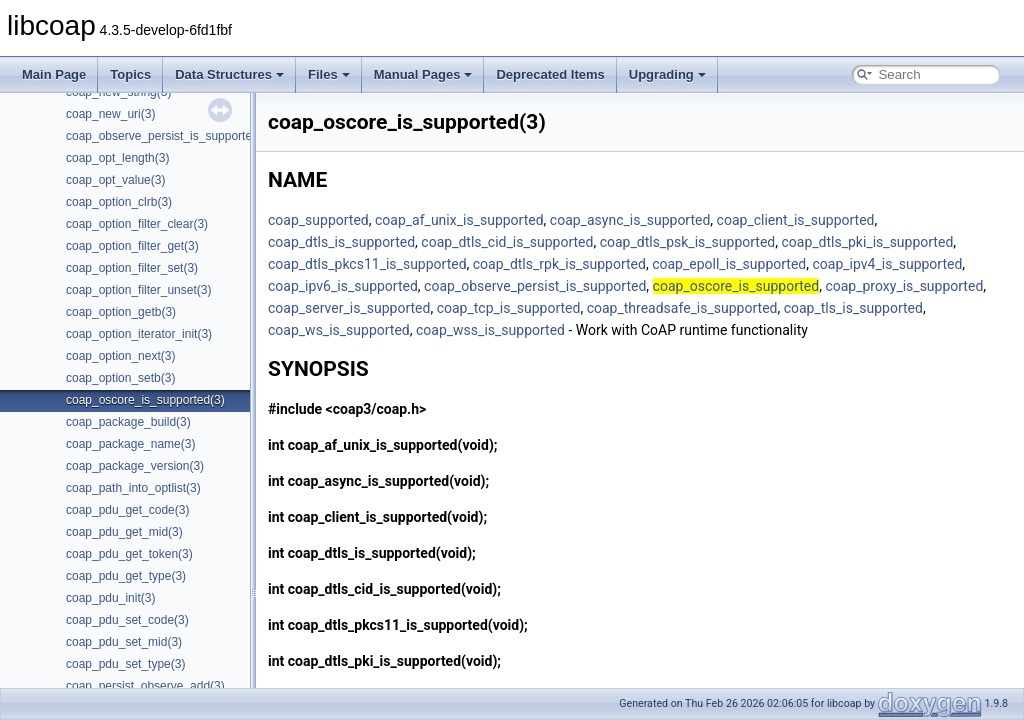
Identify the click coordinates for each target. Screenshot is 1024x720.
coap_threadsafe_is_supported (682, 308)
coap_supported (318, 220)
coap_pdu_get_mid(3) (124, 532)
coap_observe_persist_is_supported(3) (169, 136)
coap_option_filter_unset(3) (138, 290)
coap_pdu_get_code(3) (127, 510)
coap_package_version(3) (135, 466)
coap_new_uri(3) (110, 114)
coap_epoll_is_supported (729, 264)
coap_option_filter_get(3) (132, 246)
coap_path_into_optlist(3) (133, 488)
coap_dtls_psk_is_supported (688, 242)
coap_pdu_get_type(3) (126, 576)
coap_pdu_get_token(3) (129, 554)
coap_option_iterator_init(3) (139, 334)
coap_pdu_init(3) (110, 598)
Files (329, 74)
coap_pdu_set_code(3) (127, 620)
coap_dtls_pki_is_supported (867, 242)
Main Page (54, 74)
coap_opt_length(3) (117, 158)
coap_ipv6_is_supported (343, 286)
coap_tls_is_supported (853, 308)
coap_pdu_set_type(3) (125, 664)
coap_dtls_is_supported (341, 242)
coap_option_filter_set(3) (132, 268)
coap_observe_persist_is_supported (535, 286)
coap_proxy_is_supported (904, 286)
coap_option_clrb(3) (119, 202)
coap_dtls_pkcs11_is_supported (367, 264)
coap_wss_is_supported (490, 330)
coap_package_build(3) (128, 422)
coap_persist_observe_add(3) (145, 686)
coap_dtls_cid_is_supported (507, 242)
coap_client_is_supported (796, 220)
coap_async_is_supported (630, 220)
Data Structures (229, 74)
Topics (130, 74)
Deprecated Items (550, 74)
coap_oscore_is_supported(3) (145, 400)
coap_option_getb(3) (121, 312)
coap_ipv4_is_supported (887, 264)
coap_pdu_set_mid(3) (124, 642)
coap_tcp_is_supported (509, 308)
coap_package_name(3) (130, 444)
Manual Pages (423, 74)
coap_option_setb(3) (120, 378)
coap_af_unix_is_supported (459, 220)
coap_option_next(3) (120, 356)
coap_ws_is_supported (339, 330)
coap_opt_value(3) (115, 180)
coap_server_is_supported (349, 308)
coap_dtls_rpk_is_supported (559, 264)
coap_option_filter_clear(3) (137, 224)
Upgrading (667, 74)
